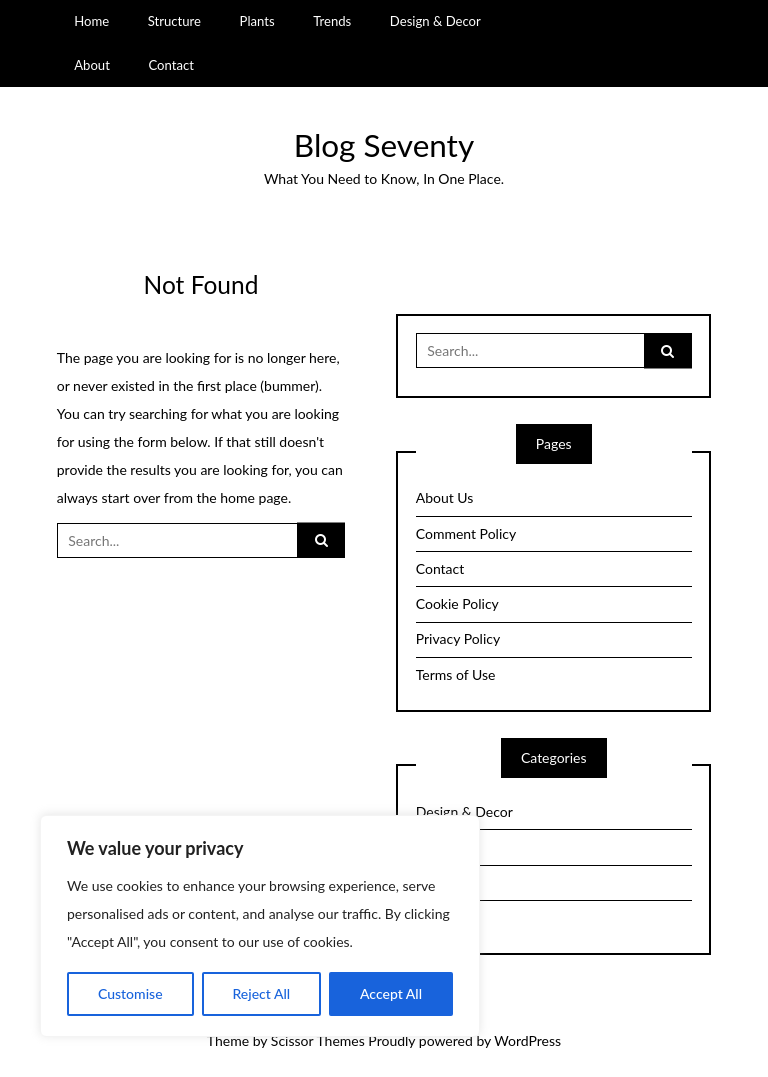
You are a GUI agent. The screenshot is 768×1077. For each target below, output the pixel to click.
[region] (260, 926)
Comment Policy (466, 533)
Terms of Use (456, 674)
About (92, 65)
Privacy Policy (458, 638)
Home (91, 21)
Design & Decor (435, 21)
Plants (257, 21)
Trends (332, 21)
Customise (130, 993)
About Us (445, 497)
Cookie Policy (457, 603)
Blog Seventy (384, 145)
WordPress (527, 1040)
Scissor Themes (318, 1040)
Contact (170, 65)
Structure (174, 21)
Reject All (261, 993)
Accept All (391, 993)
